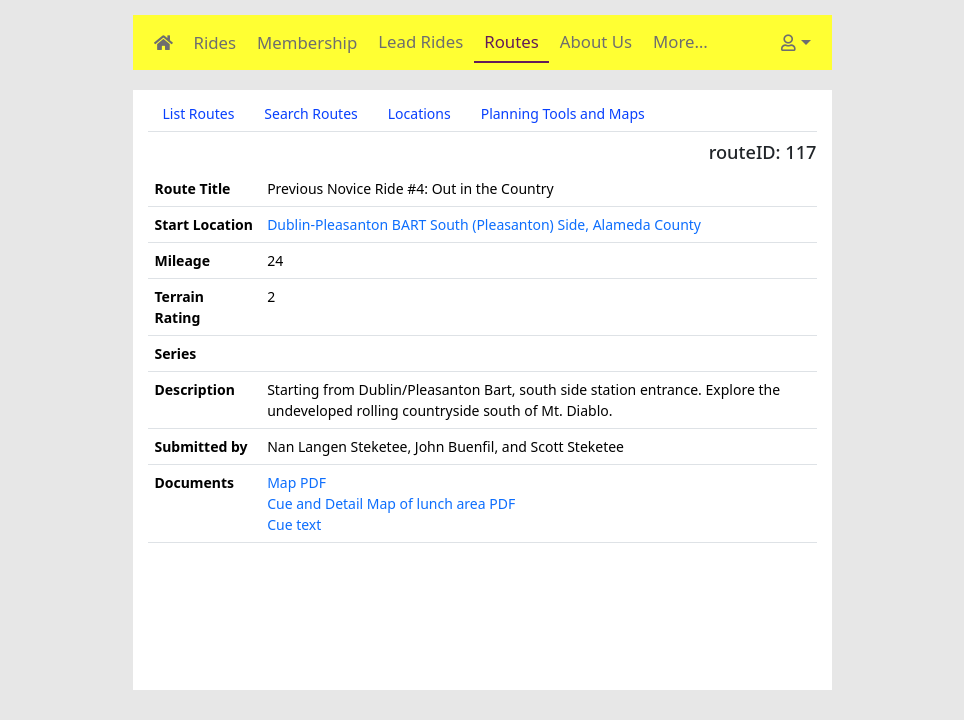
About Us (596, 41)
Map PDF (296, 482)
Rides (215, 42)
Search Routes (310, 113)
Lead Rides (420, 41)
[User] (796, 42)
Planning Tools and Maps (563, 113)
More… (680, 41)
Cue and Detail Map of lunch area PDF (391, 503)
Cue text (294, 524)
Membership (307, 42)
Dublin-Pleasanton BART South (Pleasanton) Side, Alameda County (484, 224)
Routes (511, 41)
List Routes (199, 113)
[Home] (163, 42)
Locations (419, 113)
